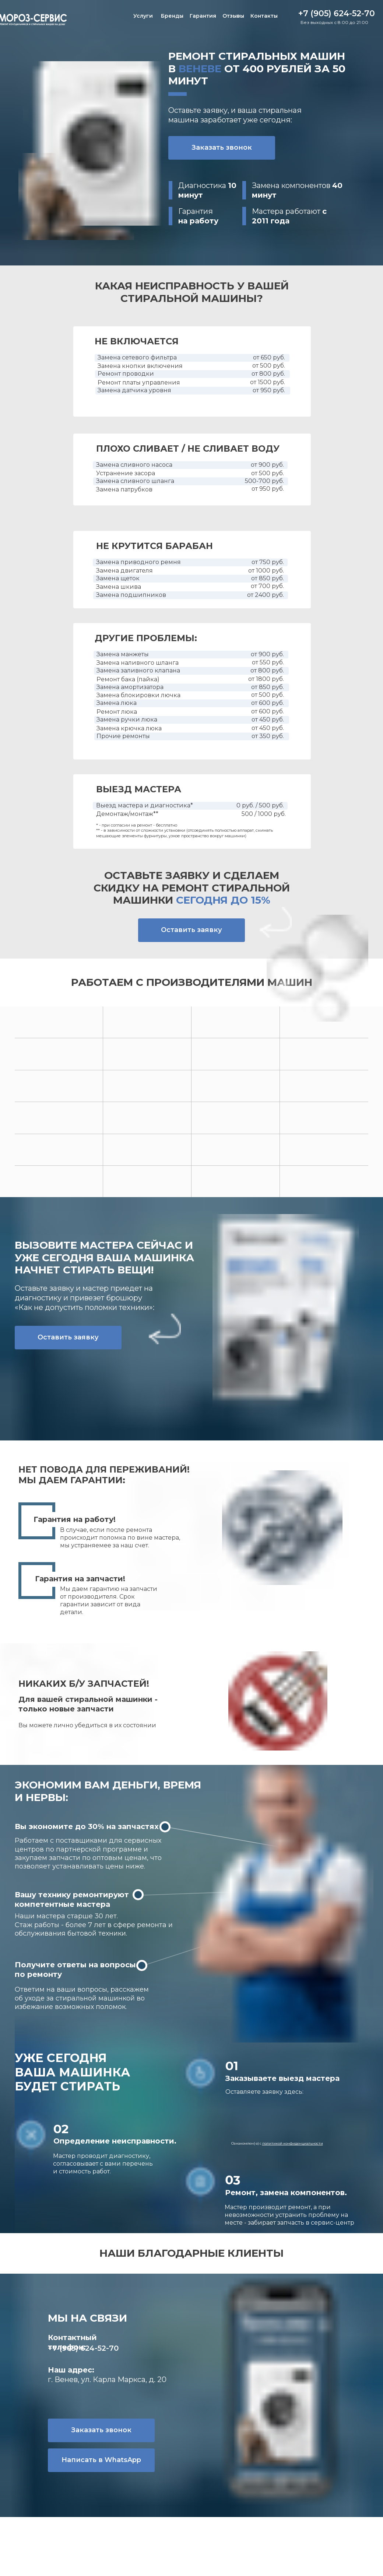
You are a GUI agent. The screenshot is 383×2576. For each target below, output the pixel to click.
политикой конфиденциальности (292, 2143)
